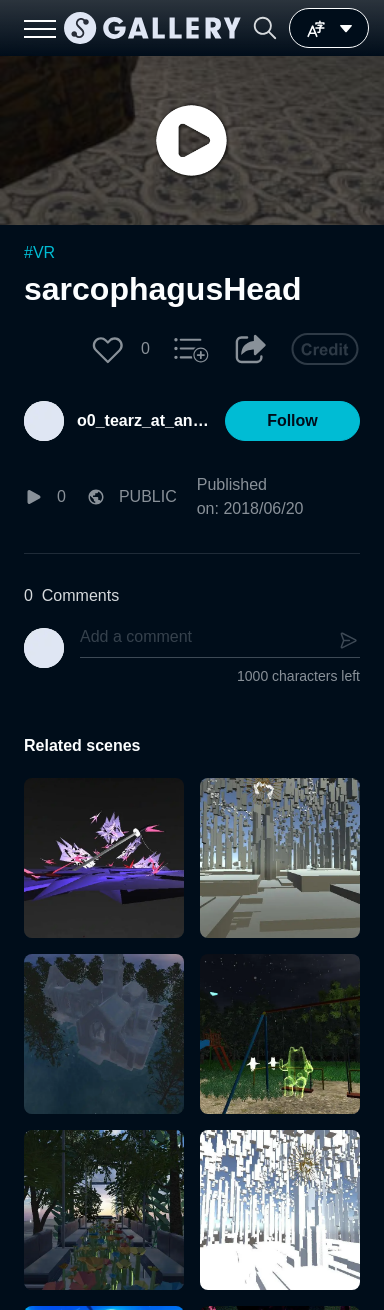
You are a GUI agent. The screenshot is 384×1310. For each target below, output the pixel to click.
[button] (265, 28)
